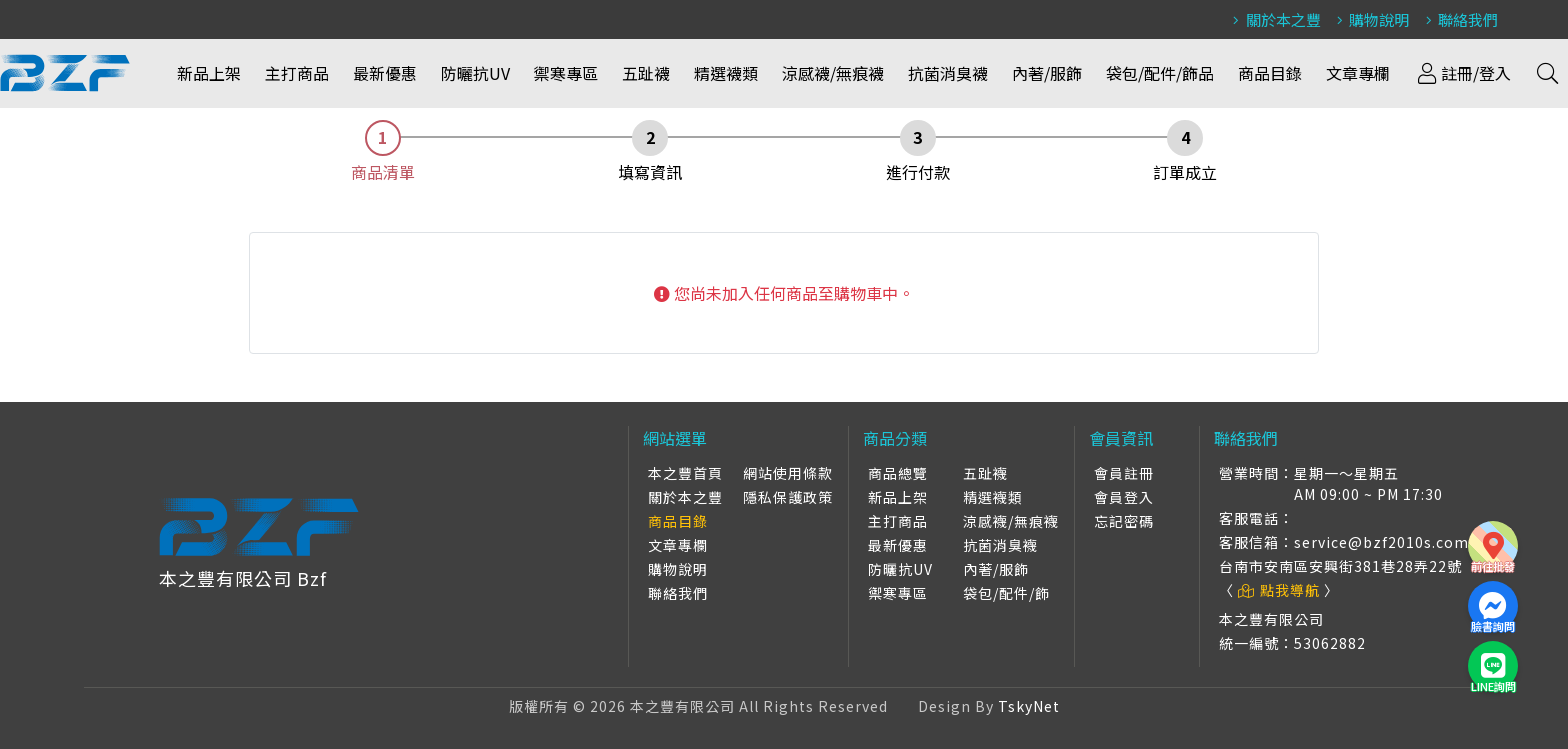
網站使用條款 (788, 473)
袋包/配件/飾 (1006, 593)
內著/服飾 (1047, 73)
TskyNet (1029, 706)
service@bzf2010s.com (1381, 542)
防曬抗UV (475, 73)
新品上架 (209, 73)
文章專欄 (1358, 73)
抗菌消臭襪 (948, 73)
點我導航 (1279, 590)
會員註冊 (1124, 473)
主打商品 (297, 73)
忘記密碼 (1124, 521)
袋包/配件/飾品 (1160, 73)
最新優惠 (385, 73)
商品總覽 (898, 473)
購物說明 (1370, 19)
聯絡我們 (1458, 19)
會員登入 (1124, 497)
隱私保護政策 (788, 497)
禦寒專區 (566, 73)
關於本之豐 (1274, 19)
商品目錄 (1270, 73)
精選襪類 (726, 73)
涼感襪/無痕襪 (833, 73)
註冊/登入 (1462, 73)
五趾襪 (646, 73)
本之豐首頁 (685, 473)
